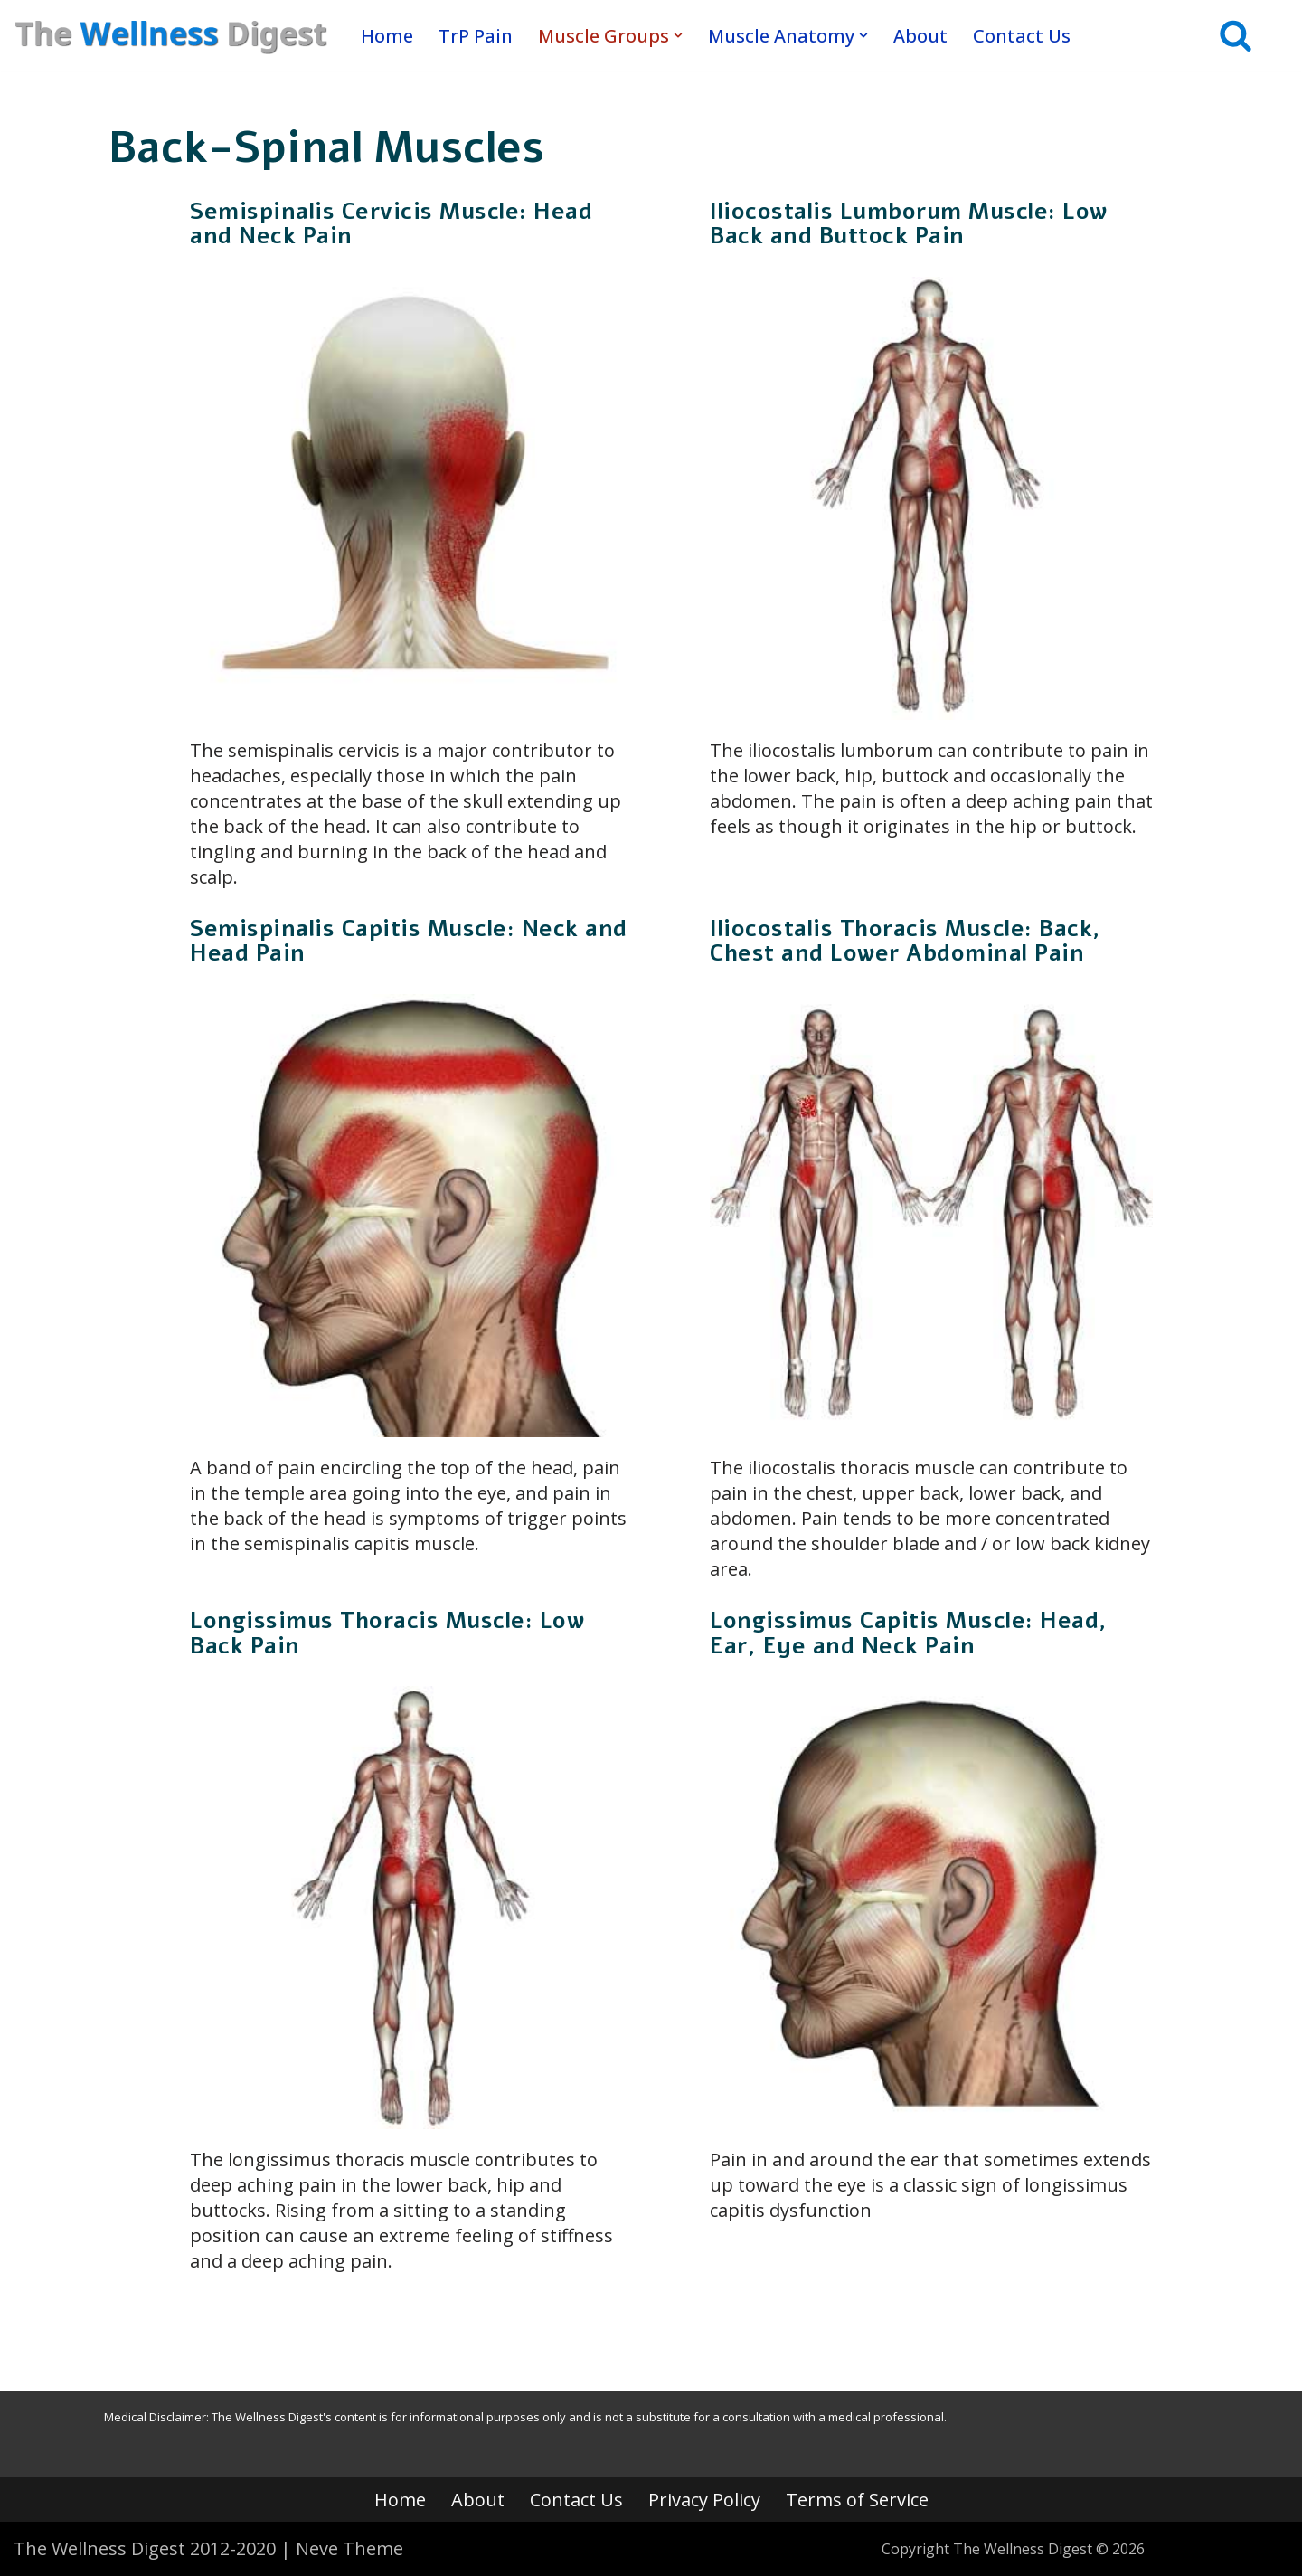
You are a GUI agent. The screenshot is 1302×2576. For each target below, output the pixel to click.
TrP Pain (476, 35)
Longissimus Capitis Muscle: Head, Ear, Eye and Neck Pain (909, 1633)
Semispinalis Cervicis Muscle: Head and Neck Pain (391, 224)
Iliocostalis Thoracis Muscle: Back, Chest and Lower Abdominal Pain (905, 942)
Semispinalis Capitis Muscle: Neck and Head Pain (408, 942)
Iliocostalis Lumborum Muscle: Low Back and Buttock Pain (909, 224)
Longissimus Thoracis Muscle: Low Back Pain (387, 1633)
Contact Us (1022, 35)
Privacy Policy (704, 2499)
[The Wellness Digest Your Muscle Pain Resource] (172, 35)
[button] (678, 35)
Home (387, 35)
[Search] (1235, 35)
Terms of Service (857, 2499)
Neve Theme (349, 2548)
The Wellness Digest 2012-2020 (145, 2548)
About (920, 35)
